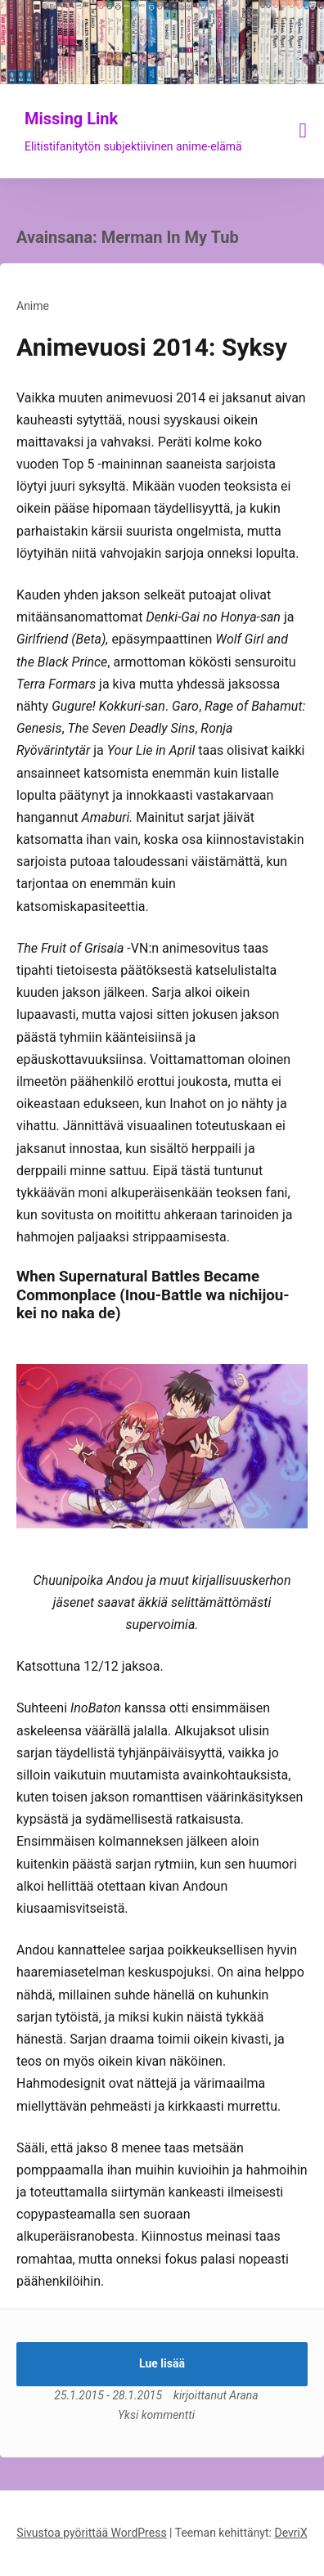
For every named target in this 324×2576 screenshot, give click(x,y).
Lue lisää (162, 2363)
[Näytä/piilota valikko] (304, 130)
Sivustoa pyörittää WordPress (91, 2532)
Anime (32, 305)
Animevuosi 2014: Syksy (151, 347)
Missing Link (71, 118)
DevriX (290, 2532)
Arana (243, 2395)
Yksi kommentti (156, 2414)
